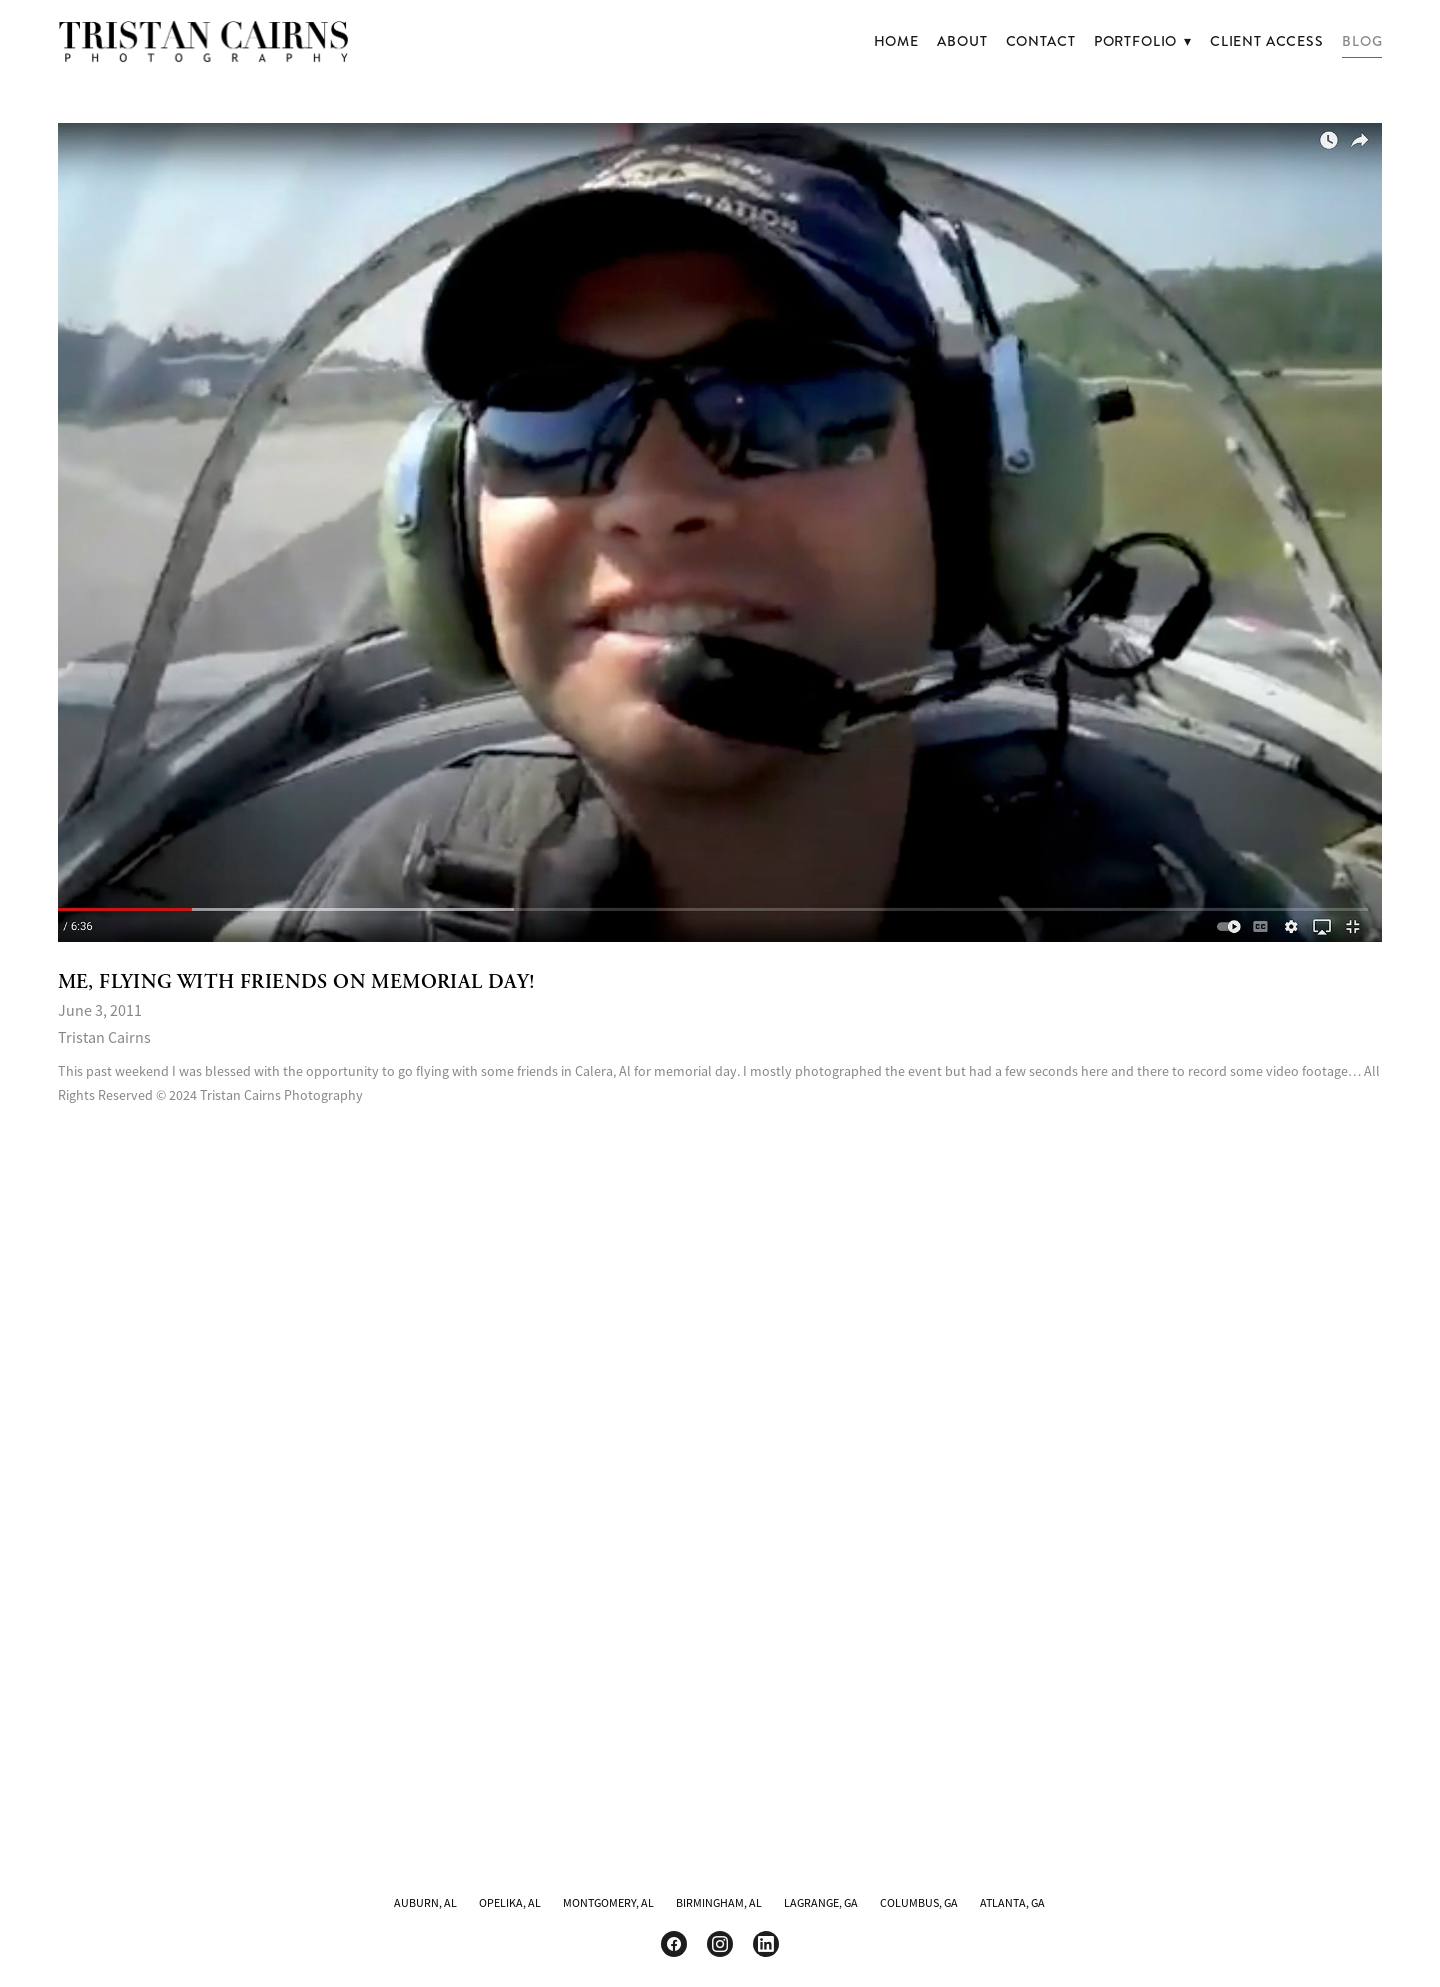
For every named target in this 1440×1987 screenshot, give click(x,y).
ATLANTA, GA (1012, 1903)
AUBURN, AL (425, 1903)
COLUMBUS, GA (919, 1903)
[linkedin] (766, 1944)
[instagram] (720, 1944)
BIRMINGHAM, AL (719, 1903)
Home (896, 41)
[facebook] (674, 1944)
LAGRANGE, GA (821, 1903)
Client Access (1267, 41)
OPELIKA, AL (510, 1903)
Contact (1041, 41)
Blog (1362, 41)
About (962, 41)
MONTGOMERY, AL (608, 1903)
